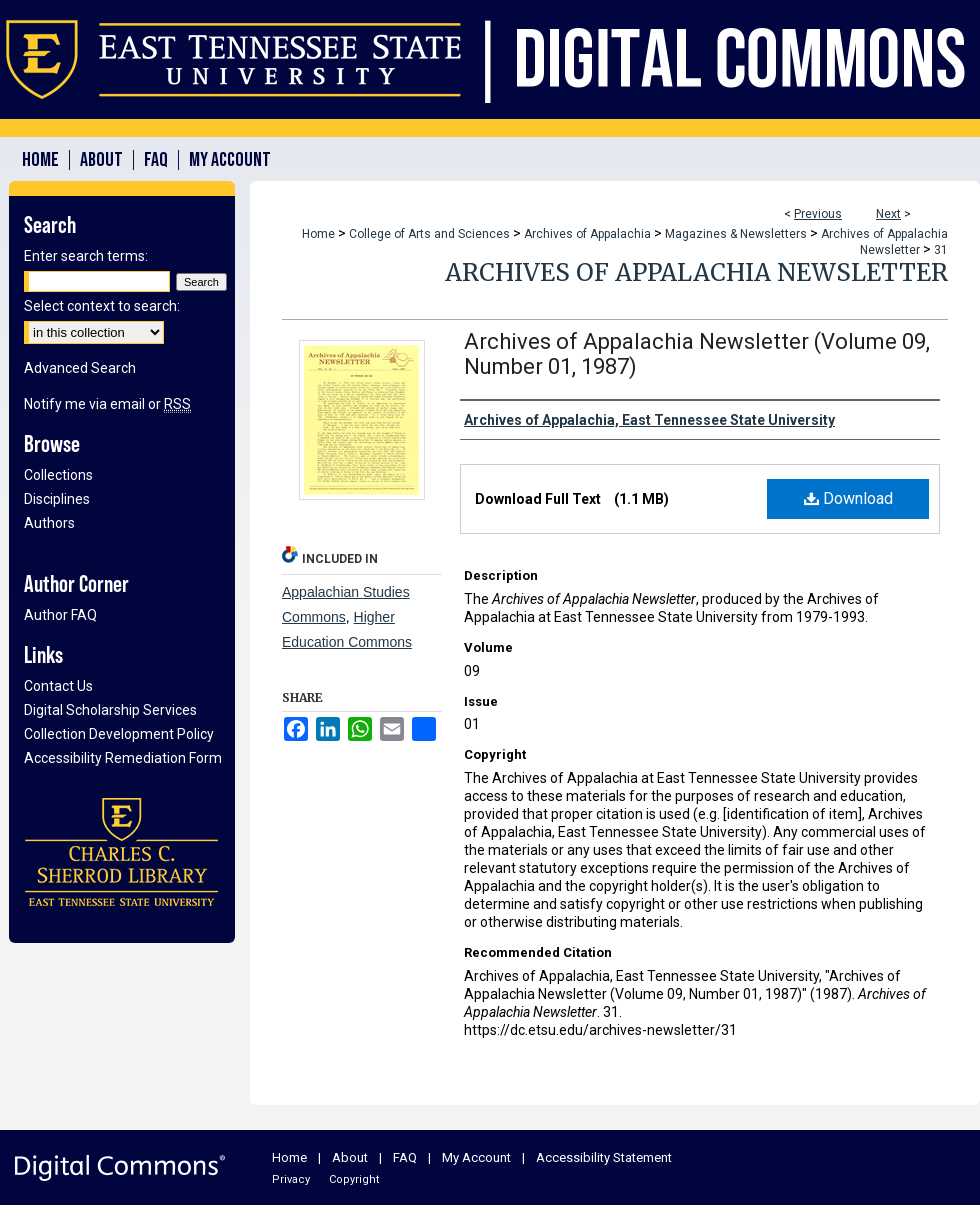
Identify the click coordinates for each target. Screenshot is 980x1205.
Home (318, 234)
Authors (49, 523)
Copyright (354, 1179)
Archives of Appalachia (587, 234)
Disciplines (57, 499)
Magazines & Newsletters (736, 234)
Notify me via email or (107, 404)
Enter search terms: (86, 256)
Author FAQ (60, 615)
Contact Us (58, 686)
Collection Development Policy (119, 734)
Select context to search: (102, 306)
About (350, 1157)
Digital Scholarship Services (110, 710)
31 (941, 250)
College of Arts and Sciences (429, 234)
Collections (58, 475)
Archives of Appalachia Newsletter (696, 272)
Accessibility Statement (604, 1157)
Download (848, 498)
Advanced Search (80, 368)
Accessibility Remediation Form (123, 758)
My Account (476, 1157)
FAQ (405, 1157)
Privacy (291, 1179)
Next (888, 214)
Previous (818, 214)
